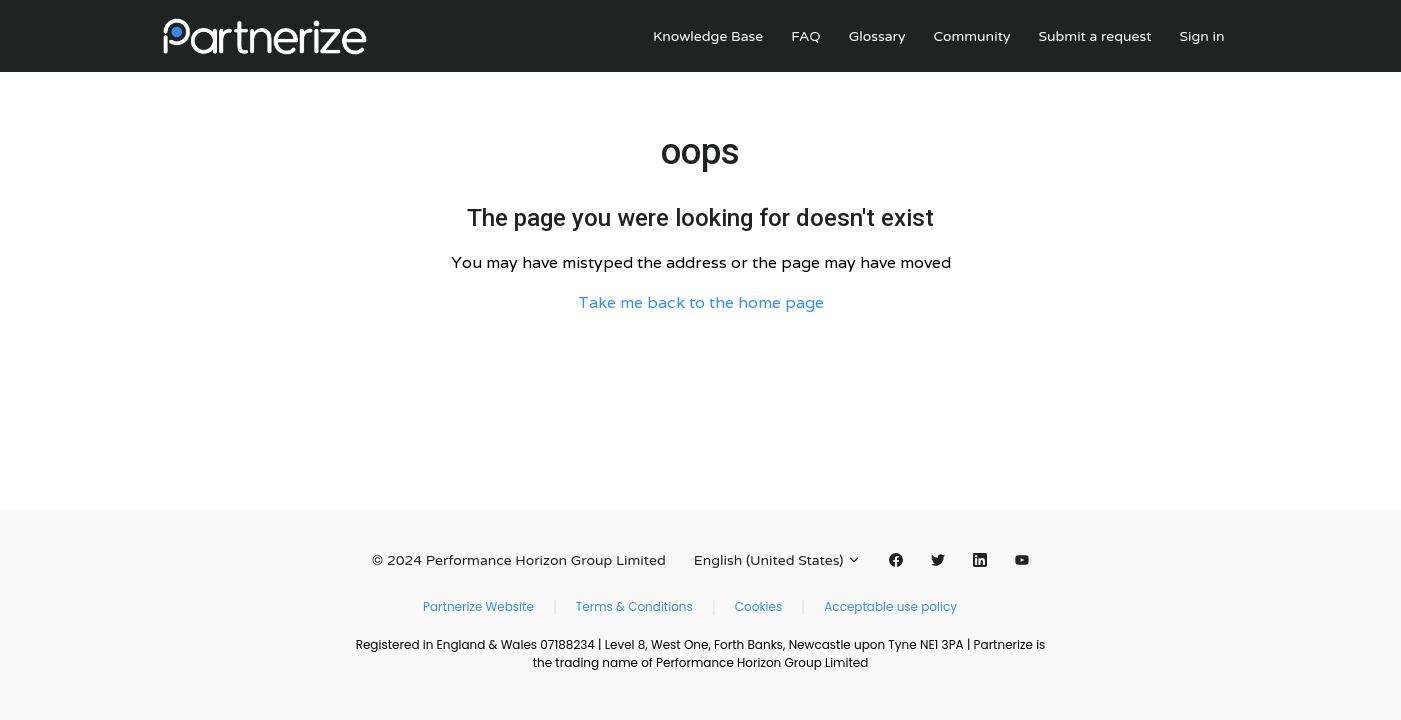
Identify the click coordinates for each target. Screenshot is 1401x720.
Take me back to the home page (701, 302)
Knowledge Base (708, 36)
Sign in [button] (1202, 36)
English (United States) (777, 560)
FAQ (805, 36)
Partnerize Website (478, 606)
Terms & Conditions (634, 606)
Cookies (758, 606)
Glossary (877, 36)
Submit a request (1094, 36)
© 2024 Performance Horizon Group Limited (519, 560)
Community (971, 36)
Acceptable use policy (890, 606)
